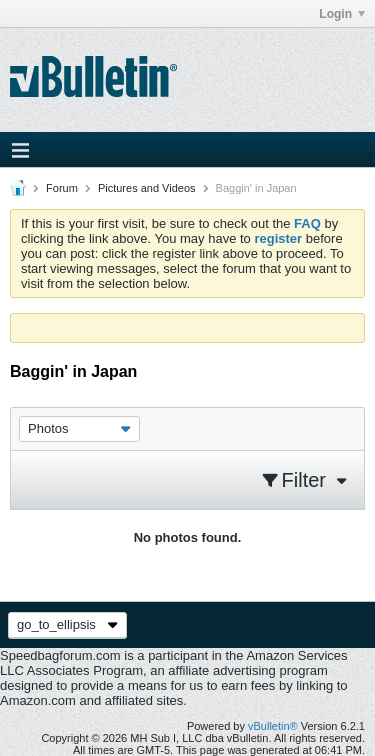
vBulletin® (273, 726)
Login (342, 14)
